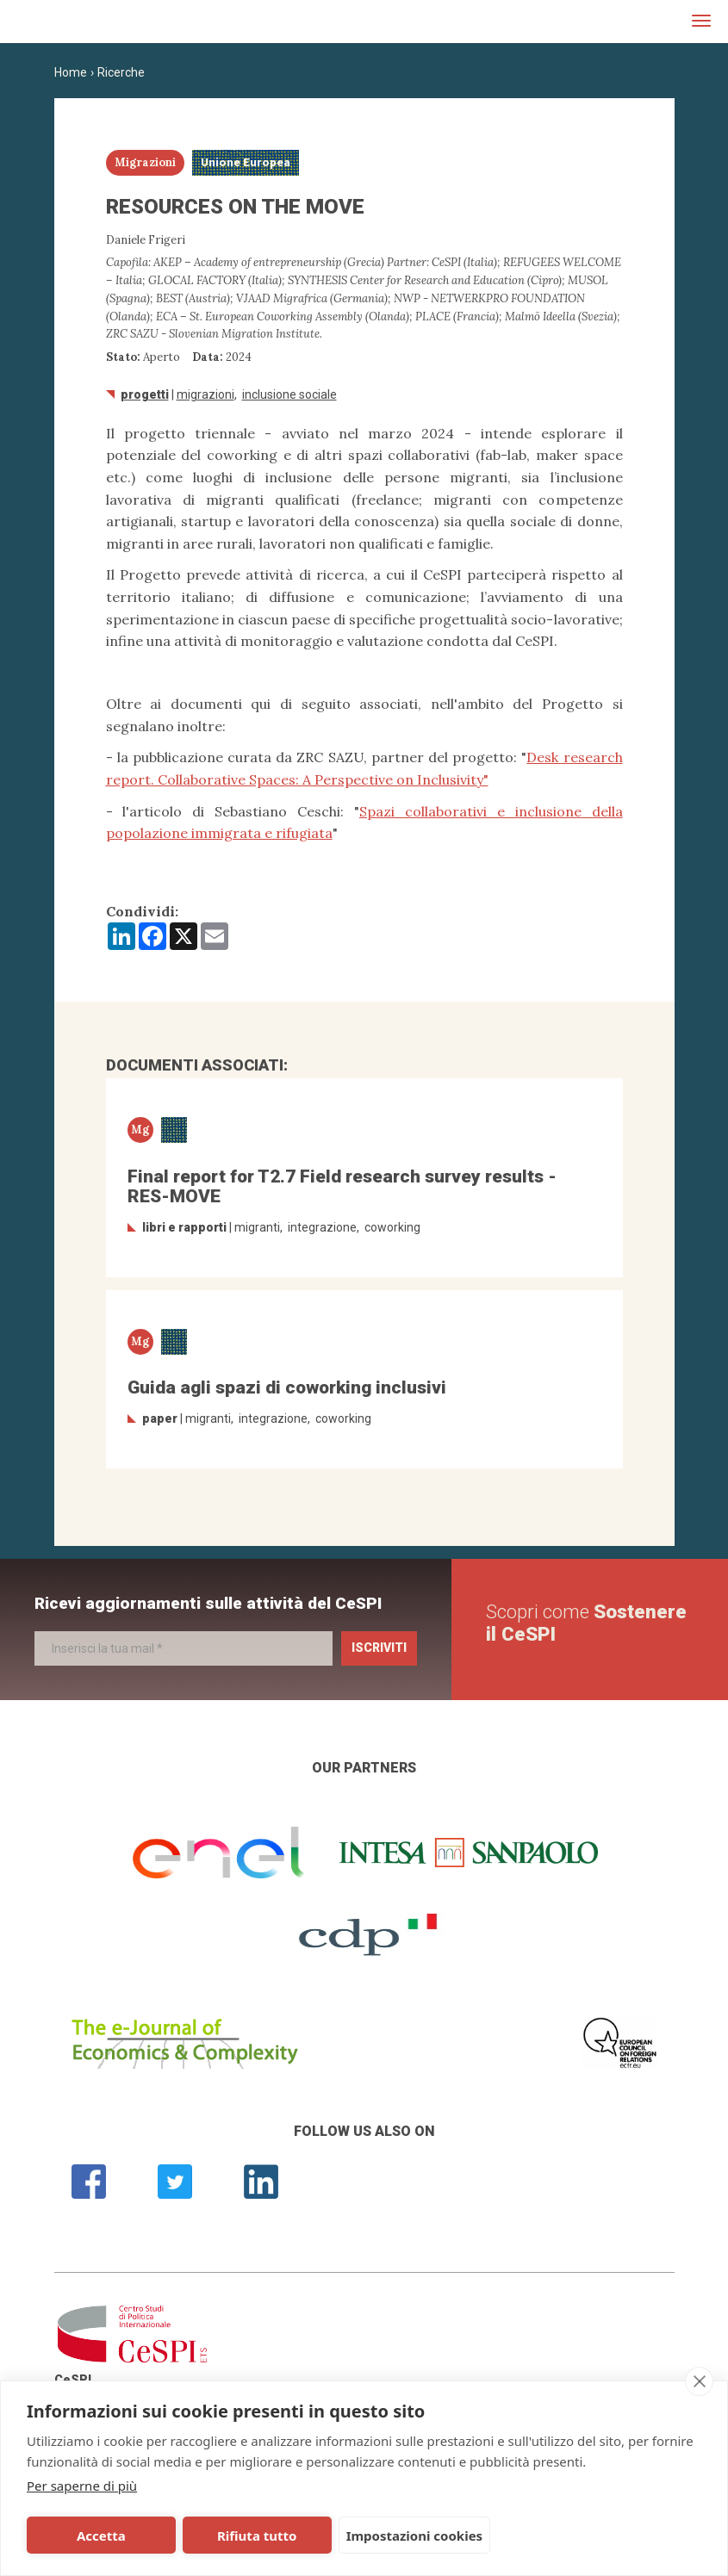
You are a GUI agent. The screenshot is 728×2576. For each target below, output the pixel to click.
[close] (699, 2381)
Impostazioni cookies (387, 2535)
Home (70, 72)
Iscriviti (379, 1647)
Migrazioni (205, 394)
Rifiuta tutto (236, 2535)
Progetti (145, 394)
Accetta (94, 2535)
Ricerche (121, 72)
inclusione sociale (289, 394)
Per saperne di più (82, 2485)
